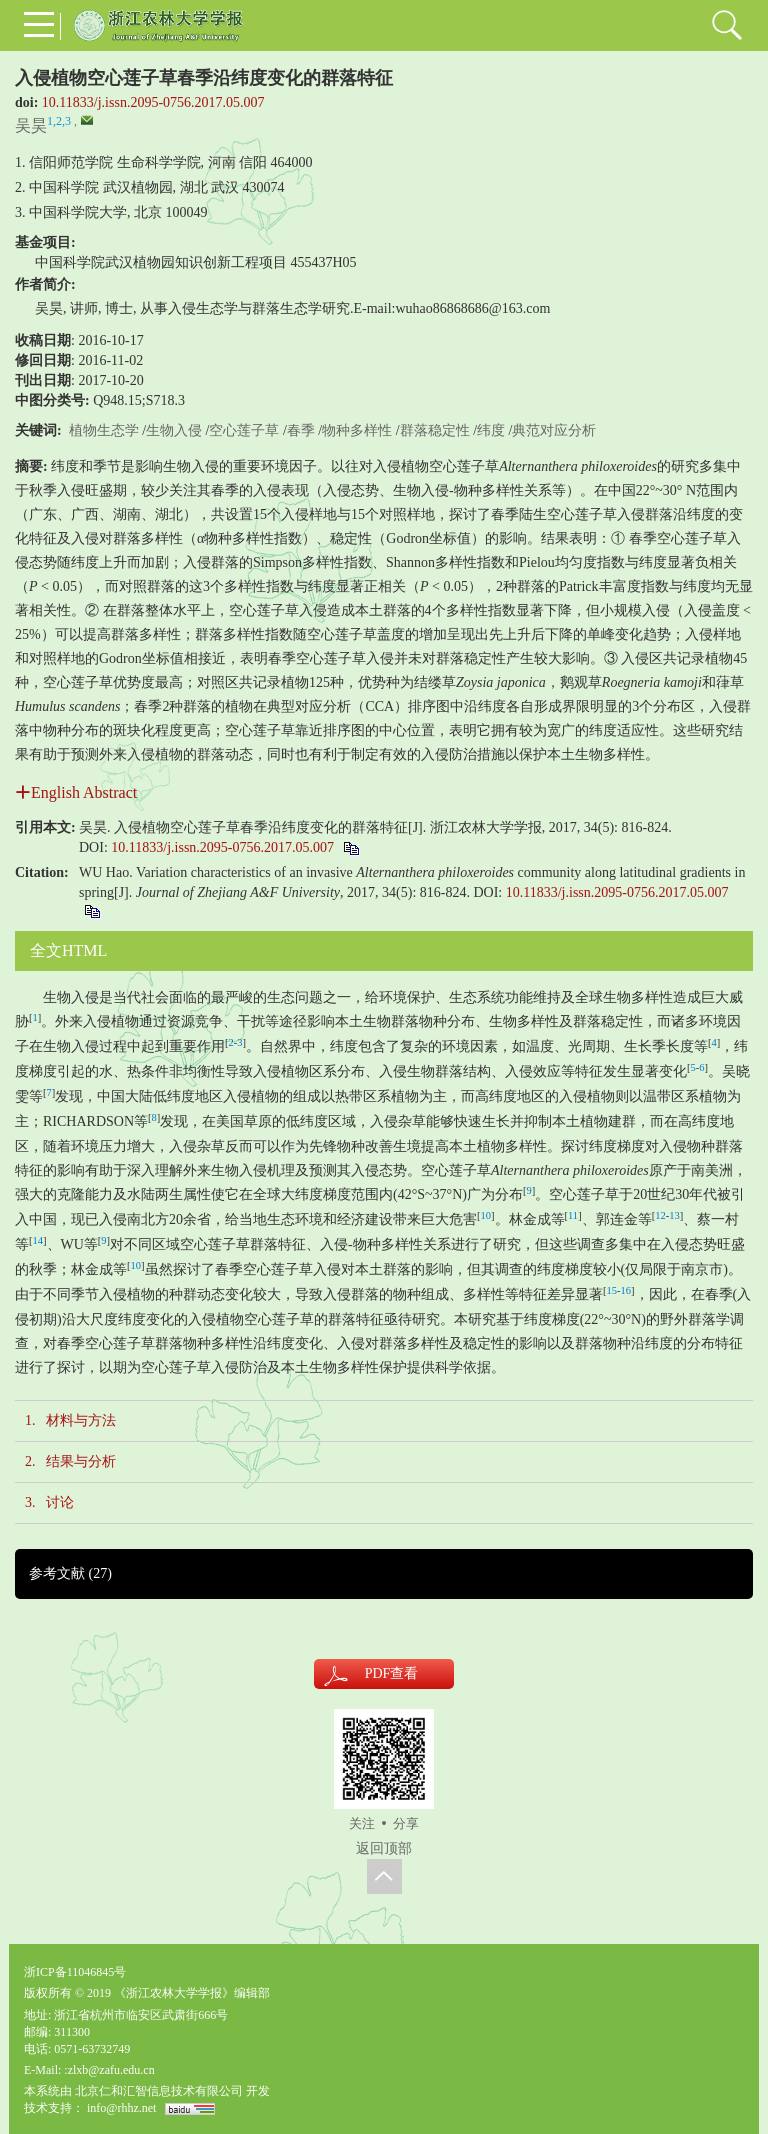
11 (573, 1215)
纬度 (491, 430)
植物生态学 (104, 430)
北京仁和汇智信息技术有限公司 (159, 2091)
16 (626, 1290)
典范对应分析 (554, 430)
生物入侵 (174, 430)
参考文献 (70, 1573)
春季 (301, 430)
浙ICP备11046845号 (75, 1972)
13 (674, 1215)
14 (38, 1240)
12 (660, 1215)
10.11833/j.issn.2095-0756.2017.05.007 (153, 102)
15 (612, 1290)
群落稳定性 (435, 430)
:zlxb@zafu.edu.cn (109, 2070)
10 (486, 1215)
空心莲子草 (244, 430)
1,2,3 (59, 121)
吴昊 (31, 125)
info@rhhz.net (121, 2108)
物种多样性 (357, 430)
